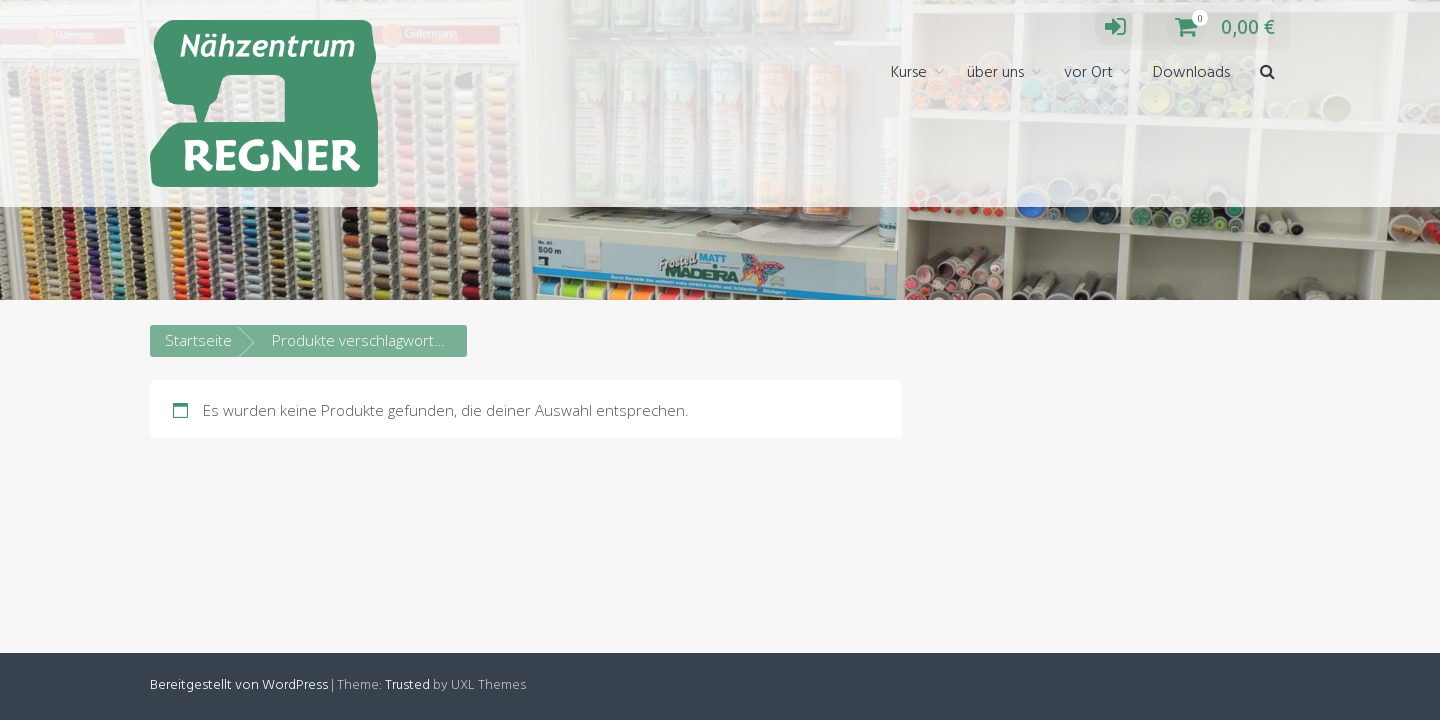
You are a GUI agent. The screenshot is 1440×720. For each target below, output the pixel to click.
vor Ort (1088, 73)
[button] (1267, 73)
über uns (995, 73)
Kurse (909, 73)
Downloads (1191, 73)
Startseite (198, 340)
